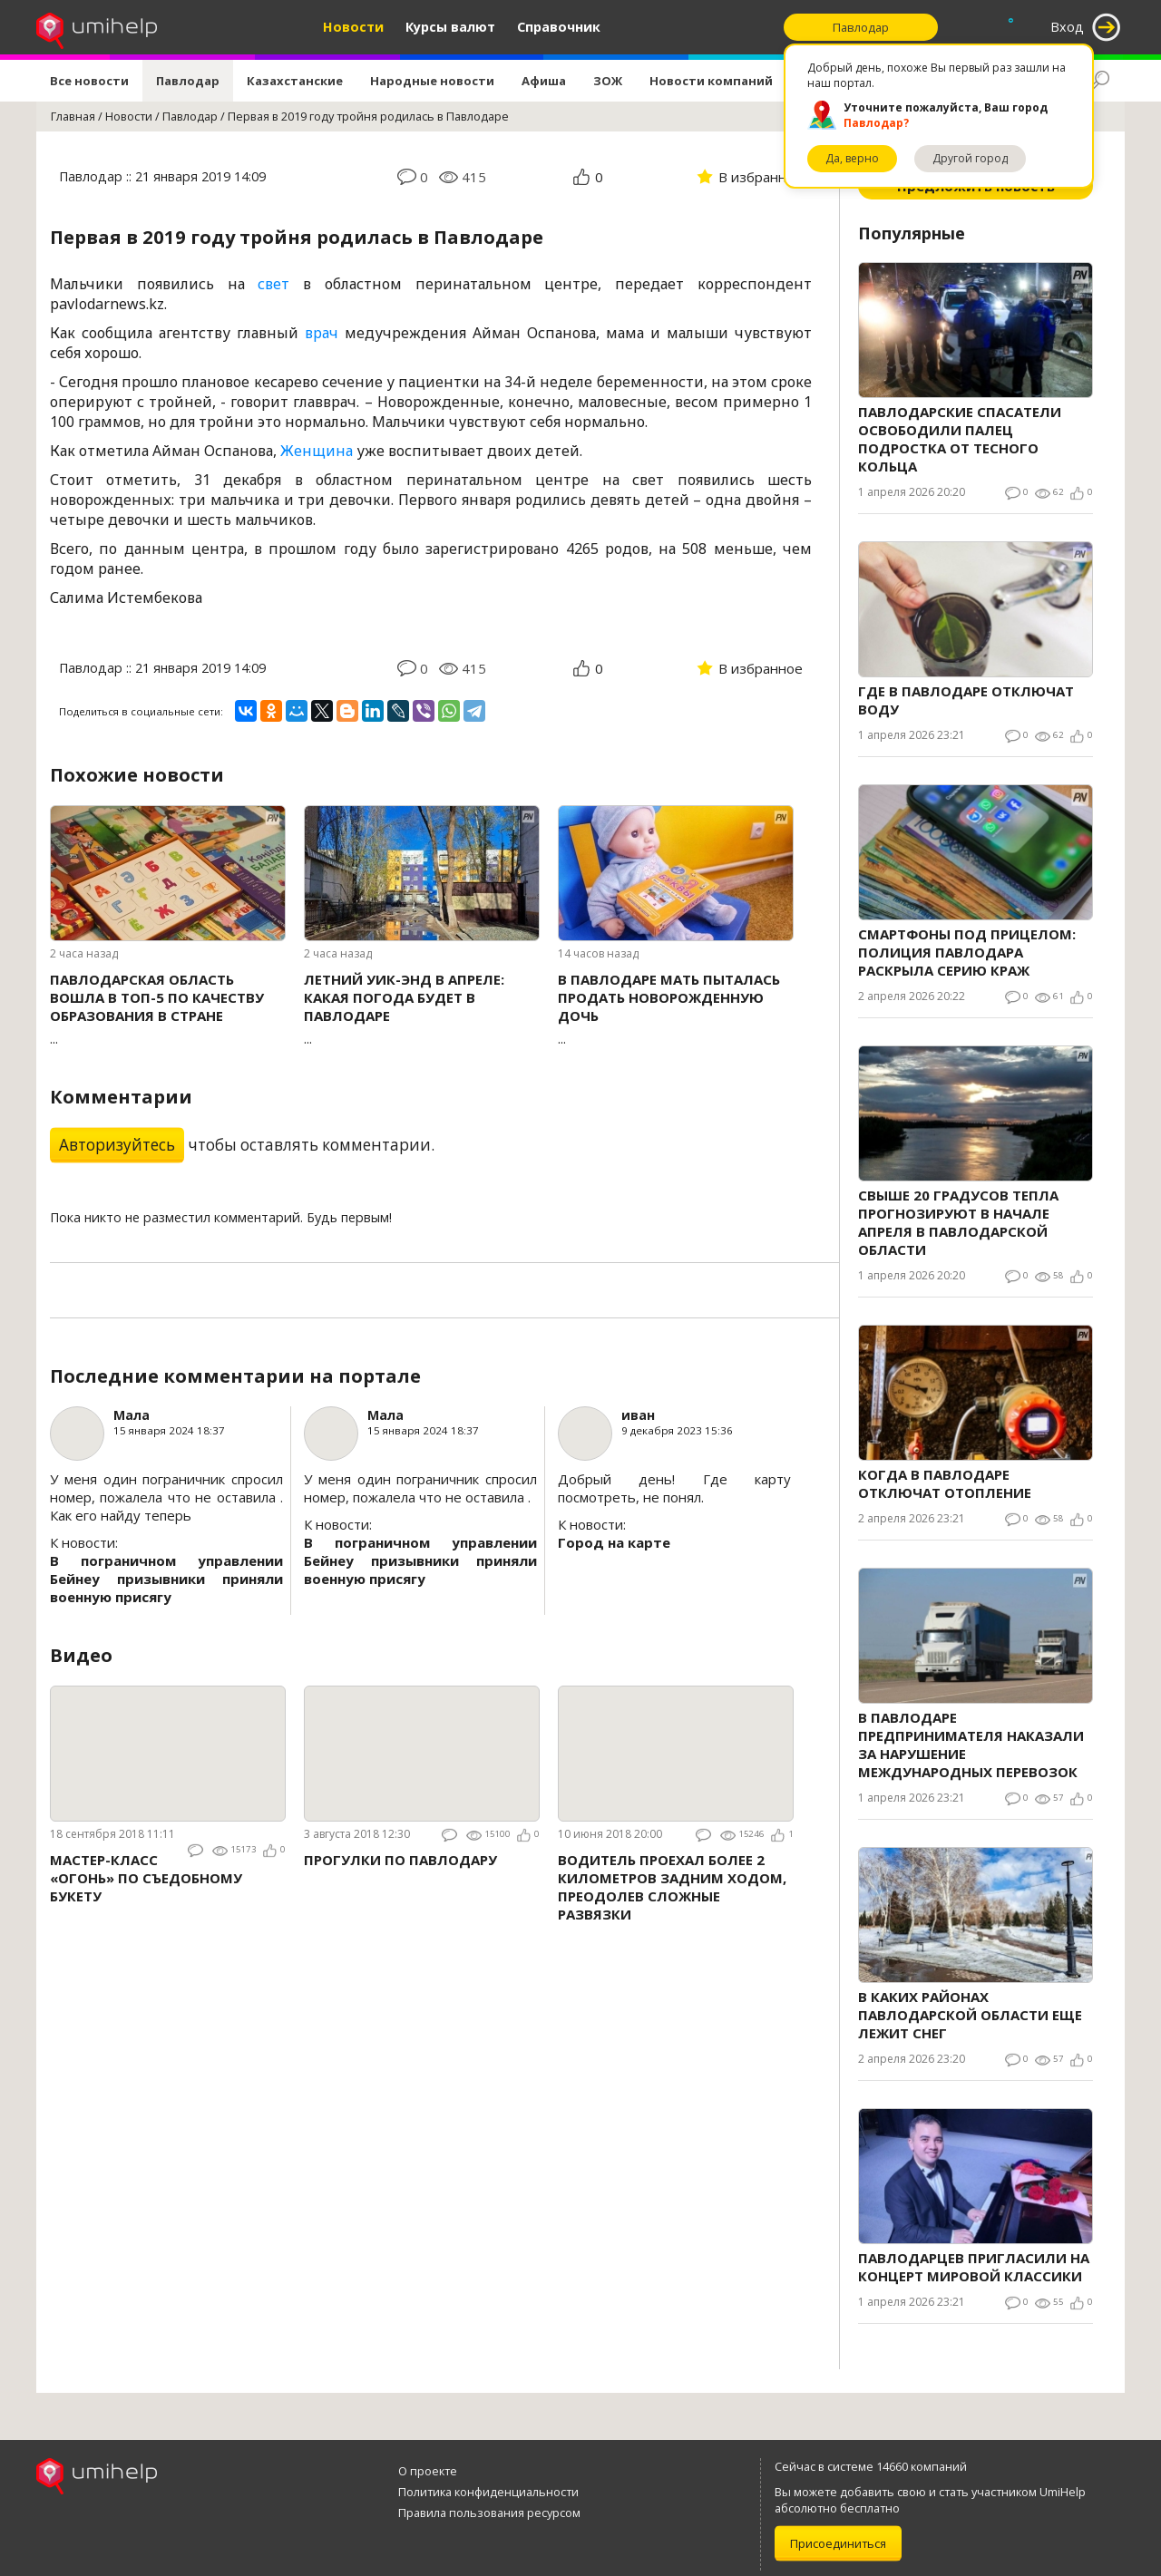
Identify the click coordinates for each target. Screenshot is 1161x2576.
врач (321, 333)
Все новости (89, 81)
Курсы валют (450, 26)
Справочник (558, 26)
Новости (353, 26)
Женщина (316, 451)
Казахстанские (295, 81)
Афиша (544, 81)
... (168, 1008)
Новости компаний (711, 81)
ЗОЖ (607, 81)
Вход (1067, 26)
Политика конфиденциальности (488, 2492)
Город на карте (614, 1542)
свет (273, 284)
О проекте (427, 2471)
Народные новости (432, 81)
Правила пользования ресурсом (489, 2512)
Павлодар (188, 81)
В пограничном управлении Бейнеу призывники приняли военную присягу (166, 1578)
